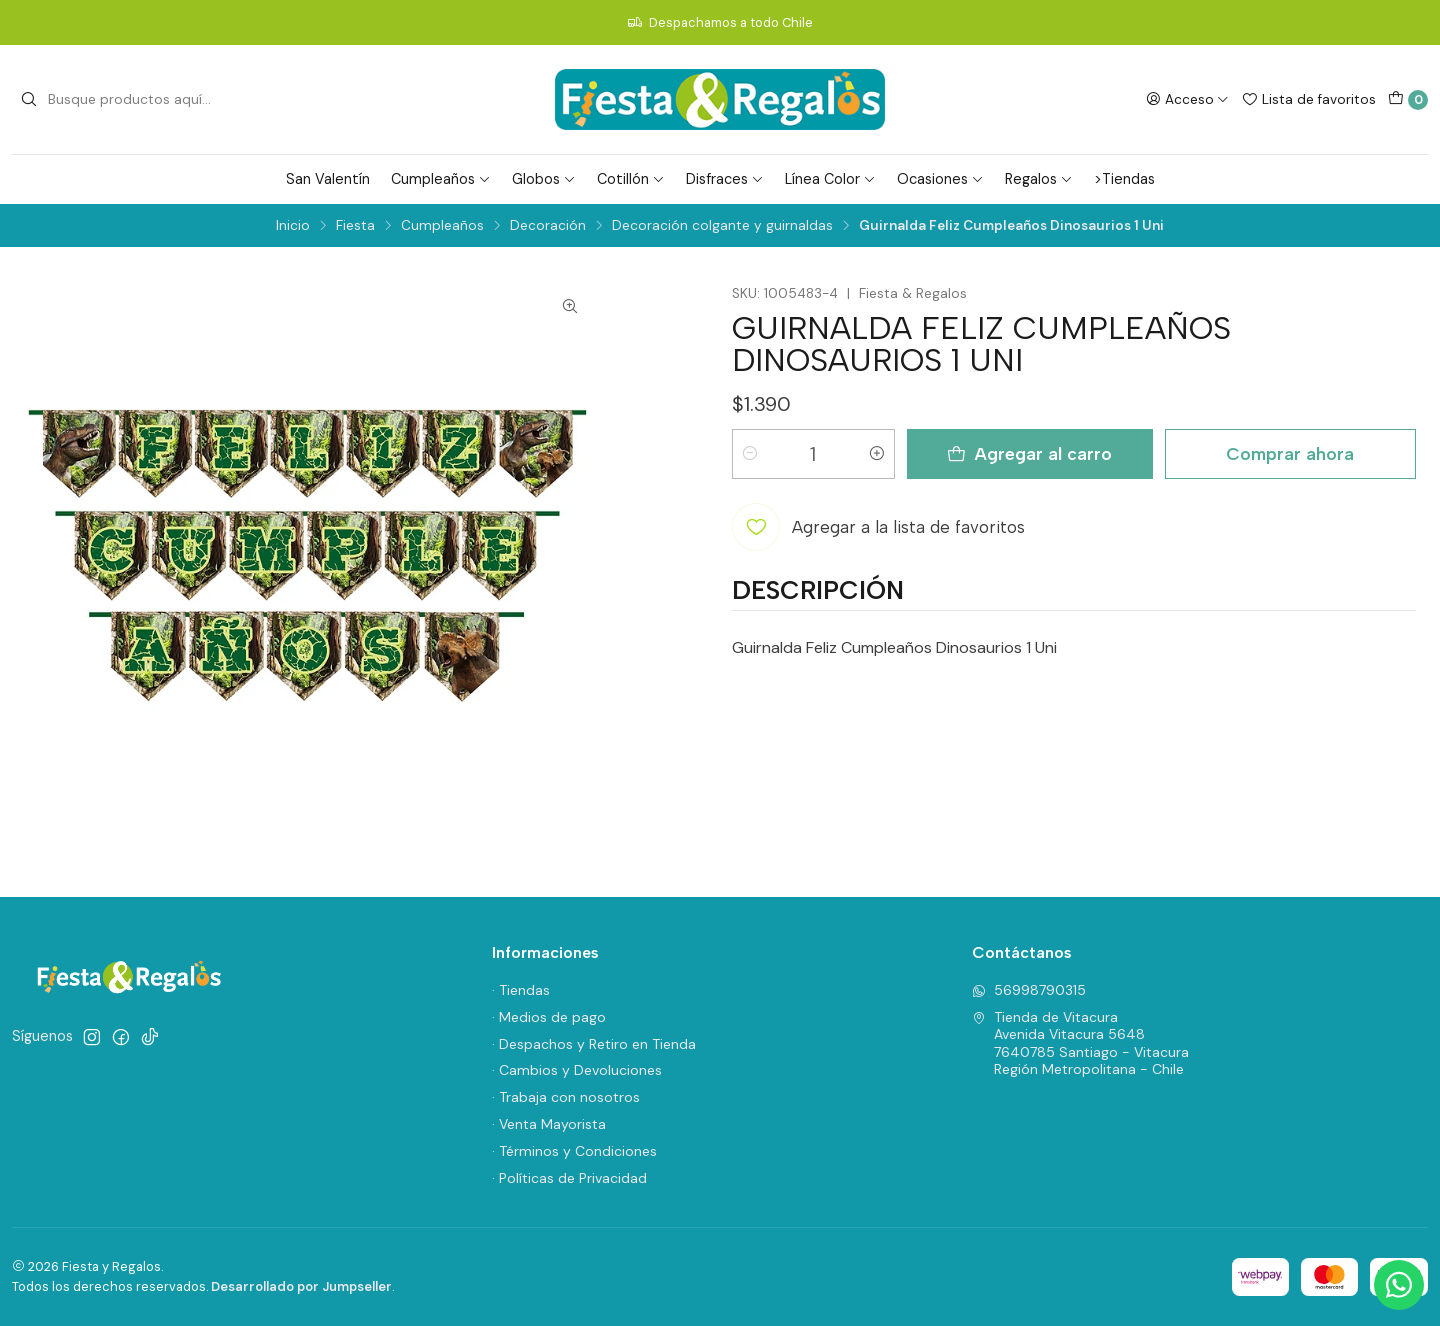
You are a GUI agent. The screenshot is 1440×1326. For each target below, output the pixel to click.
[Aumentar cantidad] (877, 454)
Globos (544, 179)
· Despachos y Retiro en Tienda (594, 1044)
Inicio (293, 226)
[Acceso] (1187, 99)
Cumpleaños (441, 179)
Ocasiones (940, 179)
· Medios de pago (549, 1017)
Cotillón (631, 179)
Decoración (548, 226)
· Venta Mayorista (549, 1124)
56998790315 (1029, 990)
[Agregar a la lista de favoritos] (878, 527)
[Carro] (1408, 100)
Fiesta (355, 226)
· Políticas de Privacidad (569, 1178)
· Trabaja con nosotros (566, 1097)
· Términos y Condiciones (574, 1151)
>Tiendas (1124, 179)
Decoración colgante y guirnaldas (722, 226)
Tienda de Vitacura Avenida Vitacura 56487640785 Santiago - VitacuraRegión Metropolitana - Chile (1080, 1043)
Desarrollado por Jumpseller (301, 1286)
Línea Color (830, 179)
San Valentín (328, 179)
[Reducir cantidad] (750, 454)
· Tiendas (521, 990)
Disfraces (725, 179)
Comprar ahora (1290, 453)
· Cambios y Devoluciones (577, 1070)
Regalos (1039, 179)
